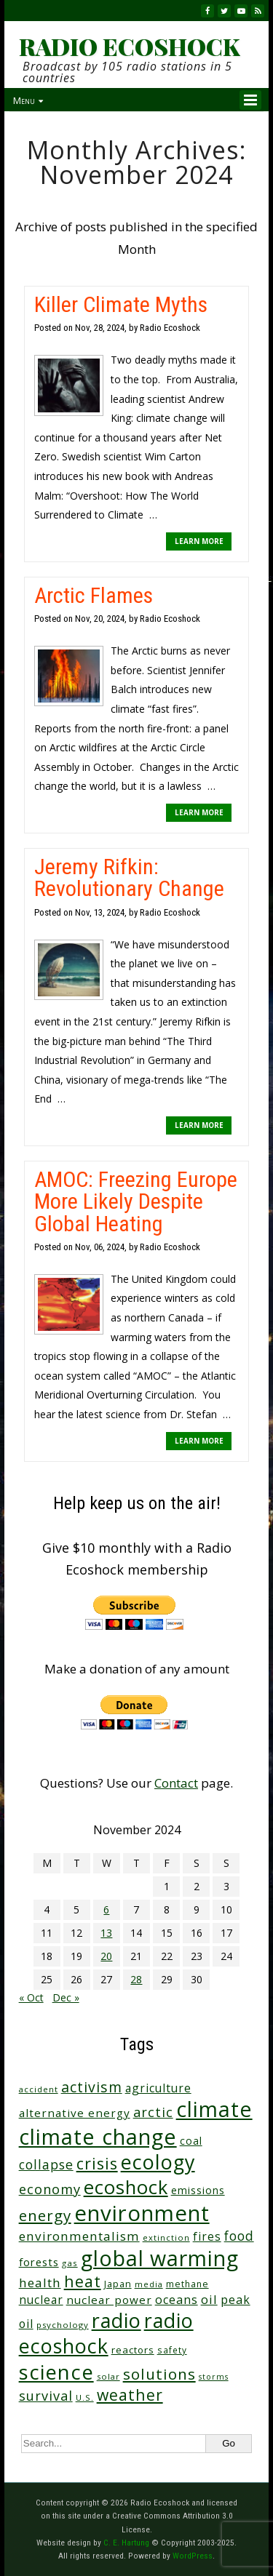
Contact (176, 1783)
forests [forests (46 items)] (39, 2262)
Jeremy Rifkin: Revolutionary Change (129, 877)
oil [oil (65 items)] (209, 2299)
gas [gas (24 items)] (70, 2262)
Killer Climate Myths (120, 304)
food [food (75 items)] (239, 2235)
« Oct (31, 1997)
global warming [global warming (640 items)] (160, 2258)
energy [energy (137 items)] (45, 2215)
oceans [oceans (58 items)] (176, 2300)
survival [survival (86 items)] (46, 2395)
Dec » (65, 1997)
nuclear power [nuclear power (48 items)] (109, 2299)
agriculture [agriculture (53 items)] (158, 2088)
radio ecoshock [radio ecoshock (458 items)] (106, 2333)
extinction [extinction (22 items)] (166, 2237)
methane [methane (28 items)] (187, 2284)
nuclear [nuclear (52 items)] (41, 2300)
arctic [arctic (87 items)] (153, 2112)
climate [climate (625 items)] (214, 2109)
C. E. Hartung (126, 2542)
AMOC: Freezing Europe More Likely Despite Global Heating (135, 1201)
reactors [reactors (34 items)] (132, 2349)
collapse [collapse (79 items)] (46, 2164)
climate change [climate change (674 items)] (98, 2136)
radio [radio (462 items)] (116, 2320)
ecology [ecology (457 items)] (158, 2161)
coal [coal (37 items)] (191, 2141)
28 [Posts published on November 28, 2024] (136, 1979)
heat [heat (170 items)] (82, 2281)
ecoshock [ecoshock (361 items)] (126, 2187)
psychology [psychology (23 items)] (62, 2324)
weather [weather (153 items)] (130, 2394)
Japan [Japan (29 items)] (118, 2284)
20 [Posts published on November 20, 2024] (106, 1956)
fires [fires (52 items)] (207, 2236)
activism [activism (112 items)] (91, 2087)
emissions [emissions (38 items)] (198, 2190)
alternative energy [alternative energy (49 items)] (74, 2112)
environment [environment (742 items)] (142, 2213)
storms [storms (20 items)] (214, 2377)
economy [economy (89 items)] (50, 2189)
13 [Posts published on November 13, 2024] (106, 1933)
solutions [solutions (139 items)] (159, 2374)
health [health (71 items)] (40, 2282)
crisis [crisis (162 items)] (97, 2163)
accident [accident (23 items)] (38, 2089)
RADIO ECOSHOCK (129, 46)
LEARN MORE (199, 541)
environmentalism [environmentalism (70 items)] (79, 2236)
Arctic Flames (93, 595)
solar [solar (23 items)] (108, 2376)
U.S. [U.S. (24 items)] (85, 2397)
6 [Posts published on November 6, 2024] (106, 1909)
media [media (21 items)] (149, 2284)
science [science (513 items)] (56, 2372)
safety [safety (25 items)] (172, 2350)
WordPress (193, 2556)
